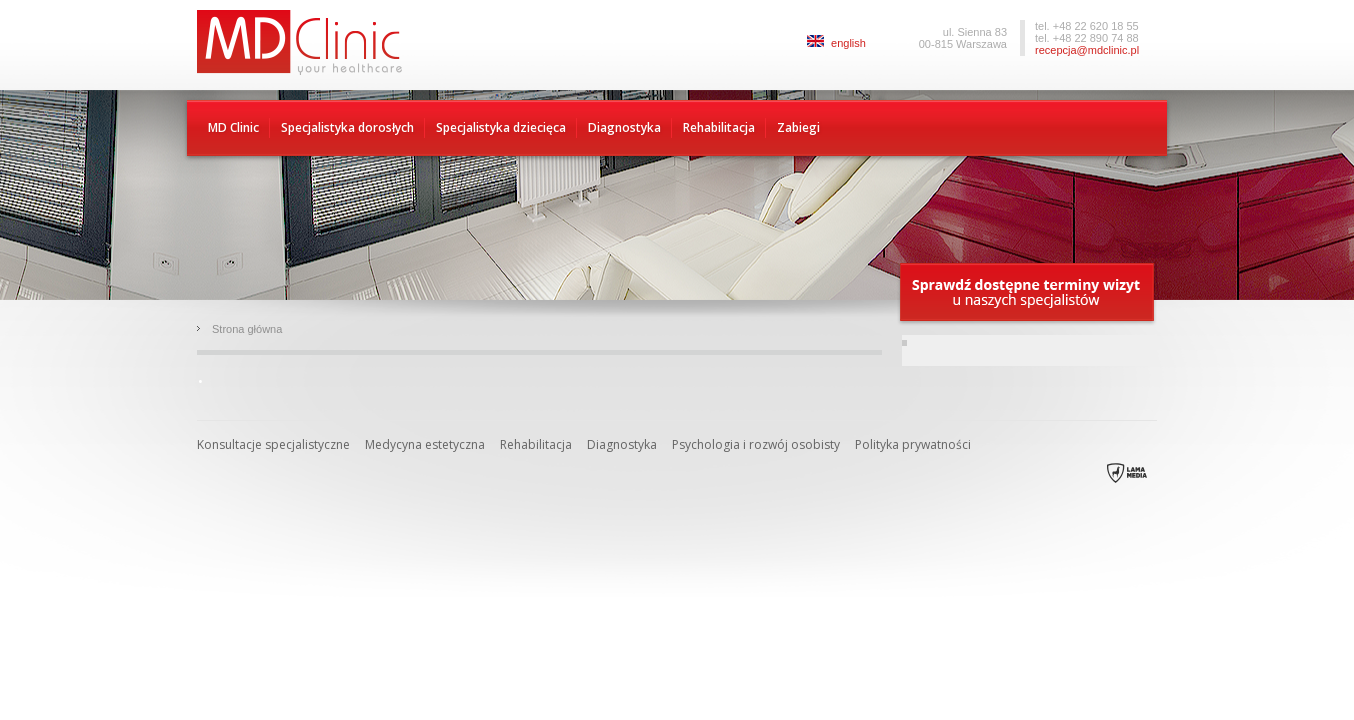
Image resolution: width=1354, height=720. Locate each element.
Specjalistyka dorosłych (347, 127)
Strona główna (247, 329)
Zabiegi (798, 127)
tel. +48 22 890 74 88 (1087, 38)
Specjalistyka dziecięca (501, 127)
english (836, 43)
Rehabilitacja (719, 127)
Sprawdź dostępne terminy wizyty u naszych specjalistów (1027, 293)
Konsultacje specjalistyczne (273, 444)
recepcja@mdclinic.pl (1087, 50)
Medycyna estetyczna (425, 444)
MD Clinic (233, 127)
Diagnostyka (624, 127)
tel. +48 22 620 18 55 (1087, 26)
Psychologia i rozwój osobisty (756, 444)
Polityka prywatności (913, 444)
